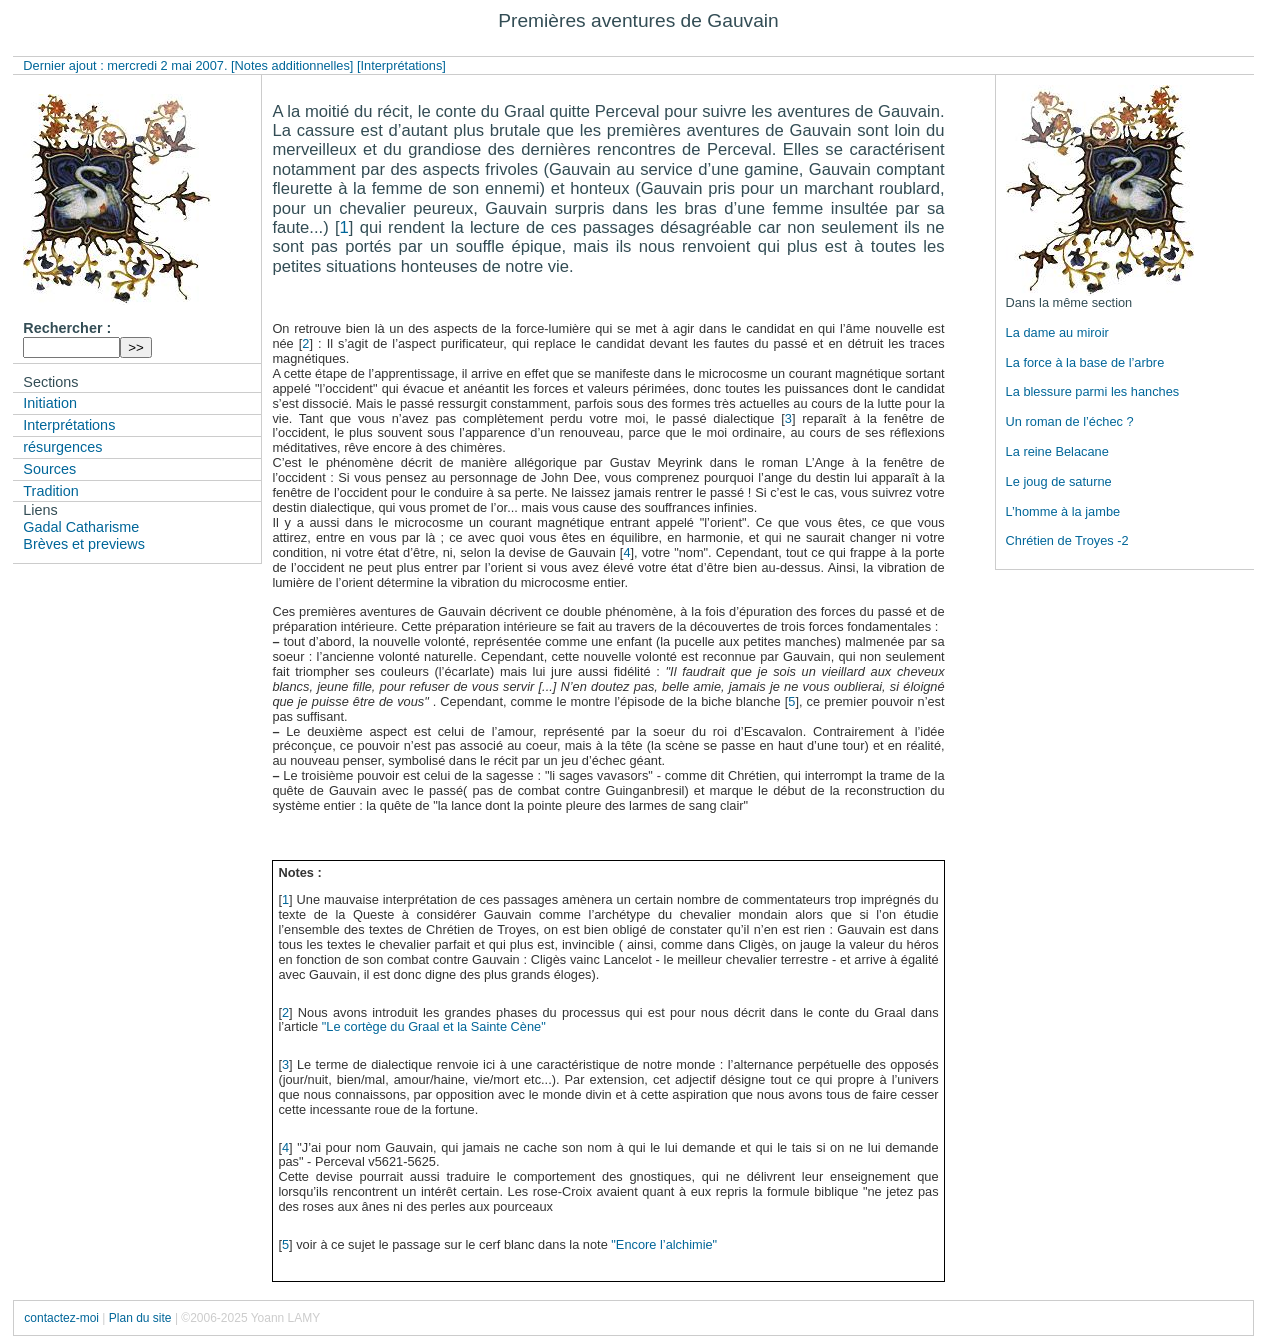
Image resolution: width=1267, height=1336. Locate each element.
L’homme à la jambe (1063, 511)
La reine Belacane (1057, 451)
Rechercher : (67, 328)
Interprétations (69, 425)
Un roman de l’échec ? (1070, 421)
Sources (49, 469)
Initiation (50, 403)
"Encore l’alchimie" (664, 1244)
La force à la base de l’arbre (1085, 362)
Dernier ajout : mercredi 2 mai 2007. (127, 65)
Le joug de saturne (1059, 481)
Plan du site (140, 1318)
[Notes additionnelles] (292, 65)
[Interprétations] (401, 65)
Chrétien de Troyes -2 (1067, 540)
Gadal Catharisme (81, 527)
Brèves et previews (84, 544)
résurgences (62, 447)
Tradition (50, 491)
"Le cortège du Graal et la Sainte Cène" (434, 1026)
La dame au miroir (1057, 332)
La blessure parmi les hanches (1093, 391)
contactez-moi (61, 1318)
